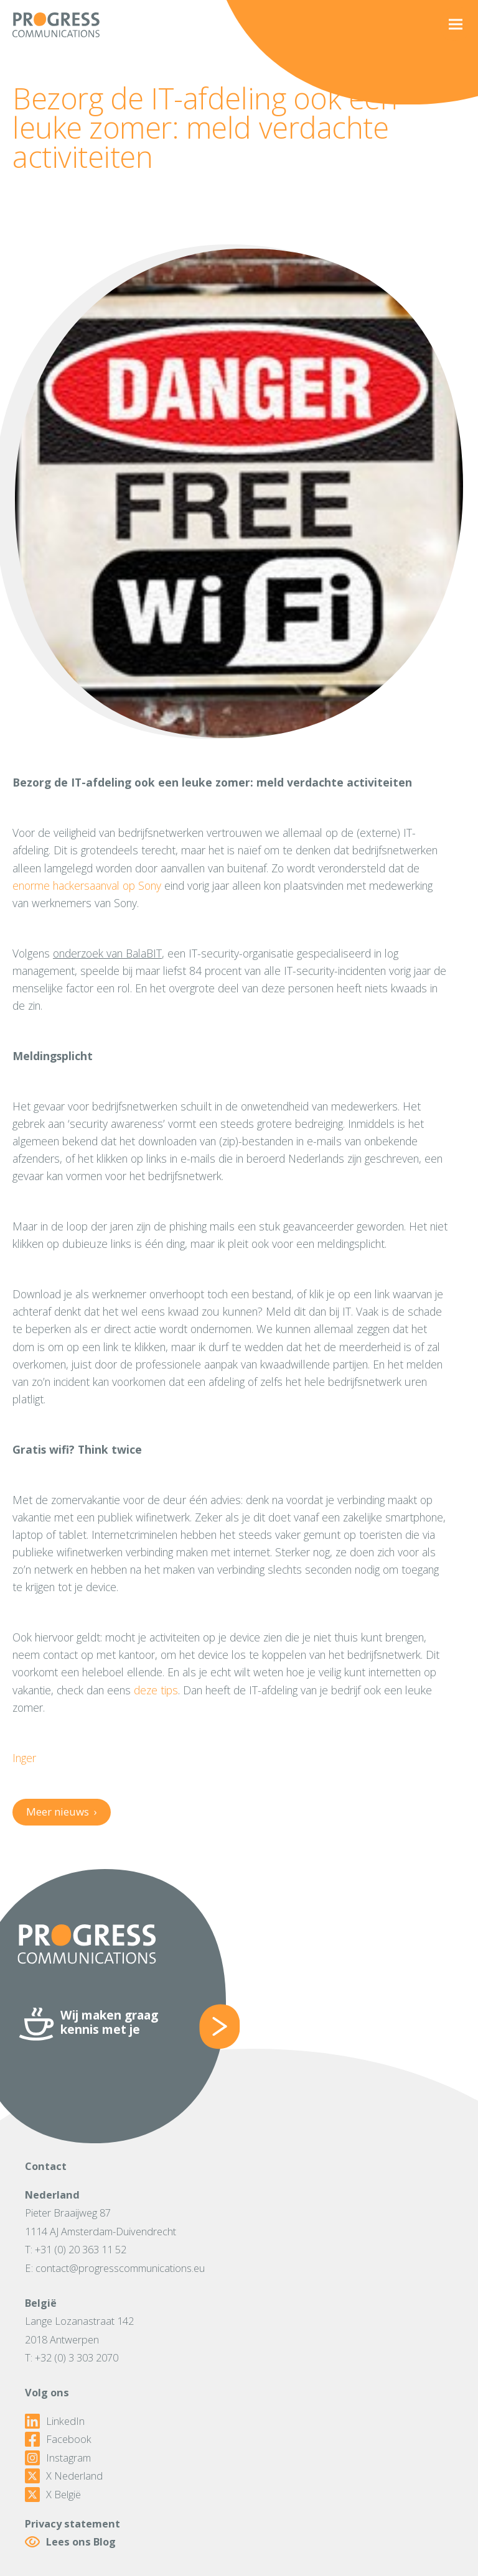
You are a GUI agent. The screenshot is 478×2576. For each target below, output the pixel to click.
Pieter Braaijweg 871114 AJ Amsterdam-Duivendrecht (100, 2221)
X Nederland (64, 2476)
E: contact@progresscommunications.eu (115, 2268)
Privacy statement (72, 2523)
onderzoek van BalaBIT (107, 953)
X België (53, 2494)
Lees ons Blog (70, 2542)
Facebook (58, 2439)
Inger (24, 1757)
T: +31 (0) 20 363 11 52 (75, 2249)
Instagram (58, 2458)
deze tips (156, 1690)
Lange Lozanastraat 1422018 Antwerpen (79, 2330)
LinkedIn (55, 2421)
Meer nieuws (61, 1811)
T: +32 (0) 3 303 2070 (71, 2357)
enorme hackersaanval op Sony (86, 885)
